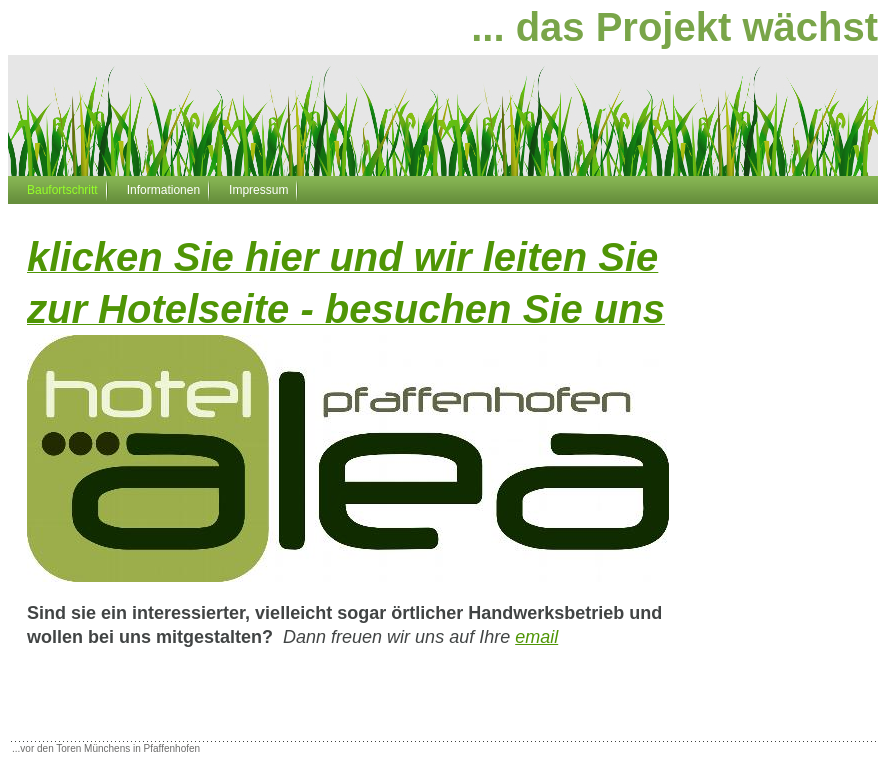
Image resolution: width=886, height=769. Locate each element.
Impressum (258, 190)
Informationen (163, 190)
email (536, 637)
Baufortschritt (62, 190)
